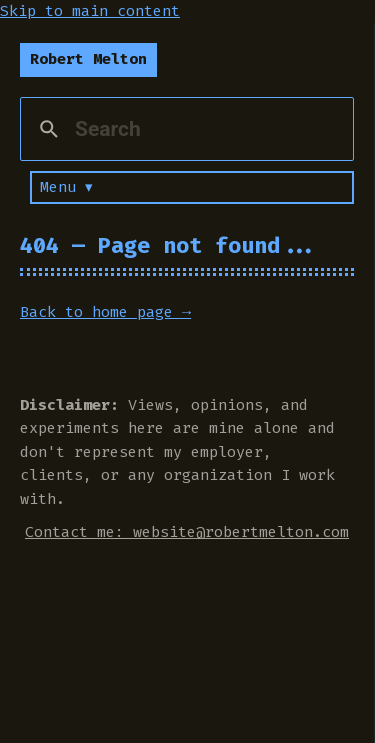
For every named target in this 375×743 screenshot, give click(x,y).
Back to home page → (105, 312)
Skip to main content (90, 11)
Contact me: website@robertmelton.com (187, 532)
